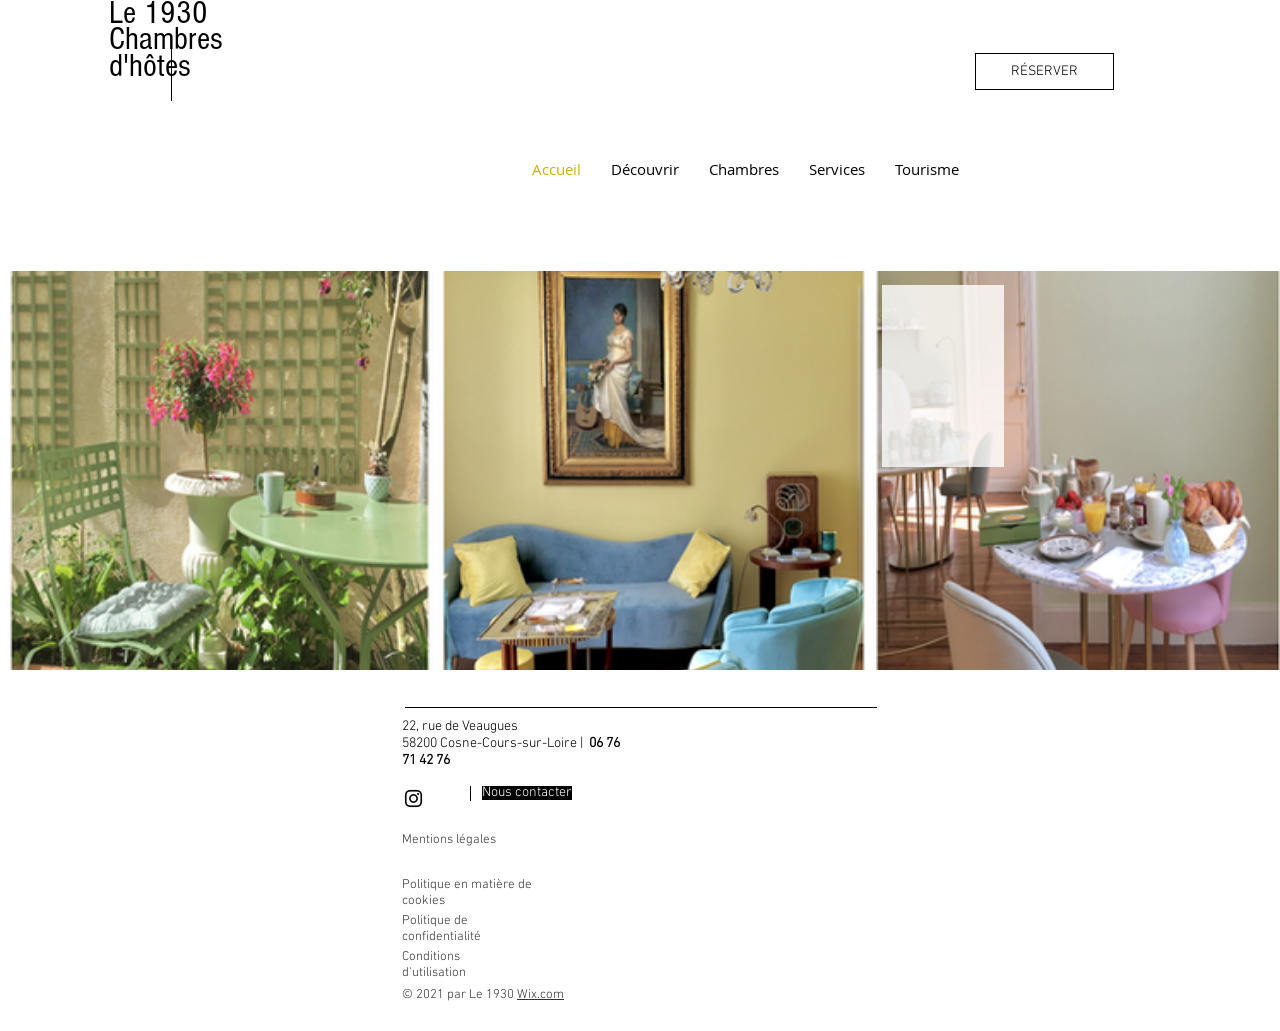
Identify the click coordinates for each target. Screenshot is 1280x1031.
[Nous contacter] (527, 793)
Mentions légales (449, 840)
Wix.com (540, 995)
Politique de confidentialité (441, 929)
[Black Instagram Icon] (413, 798)
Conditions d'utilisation (434, 965)
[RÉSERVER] (1044, 71)
